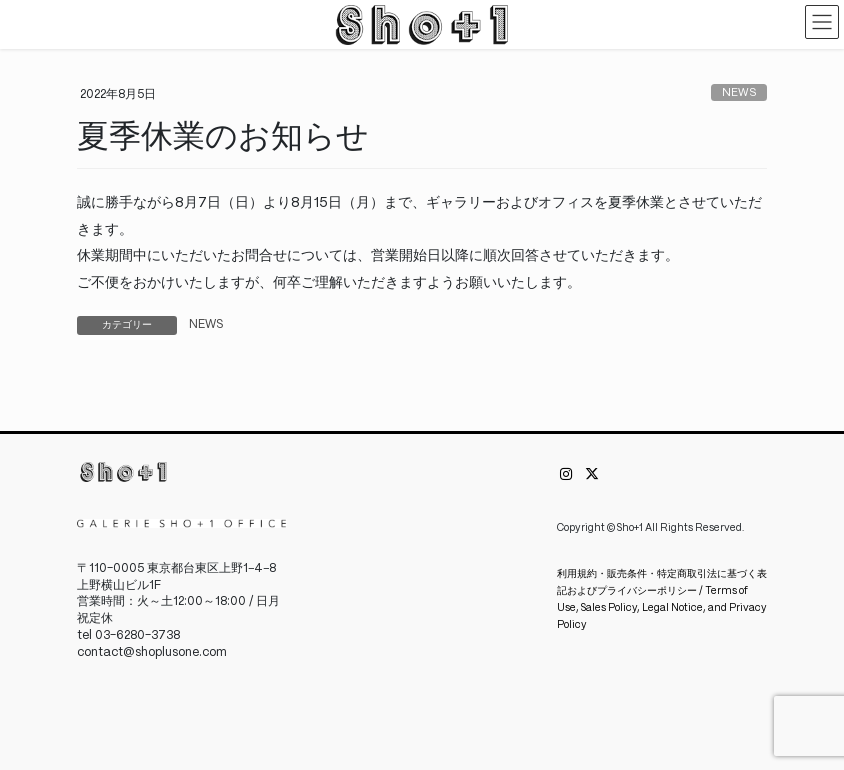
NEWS (739, 93)
